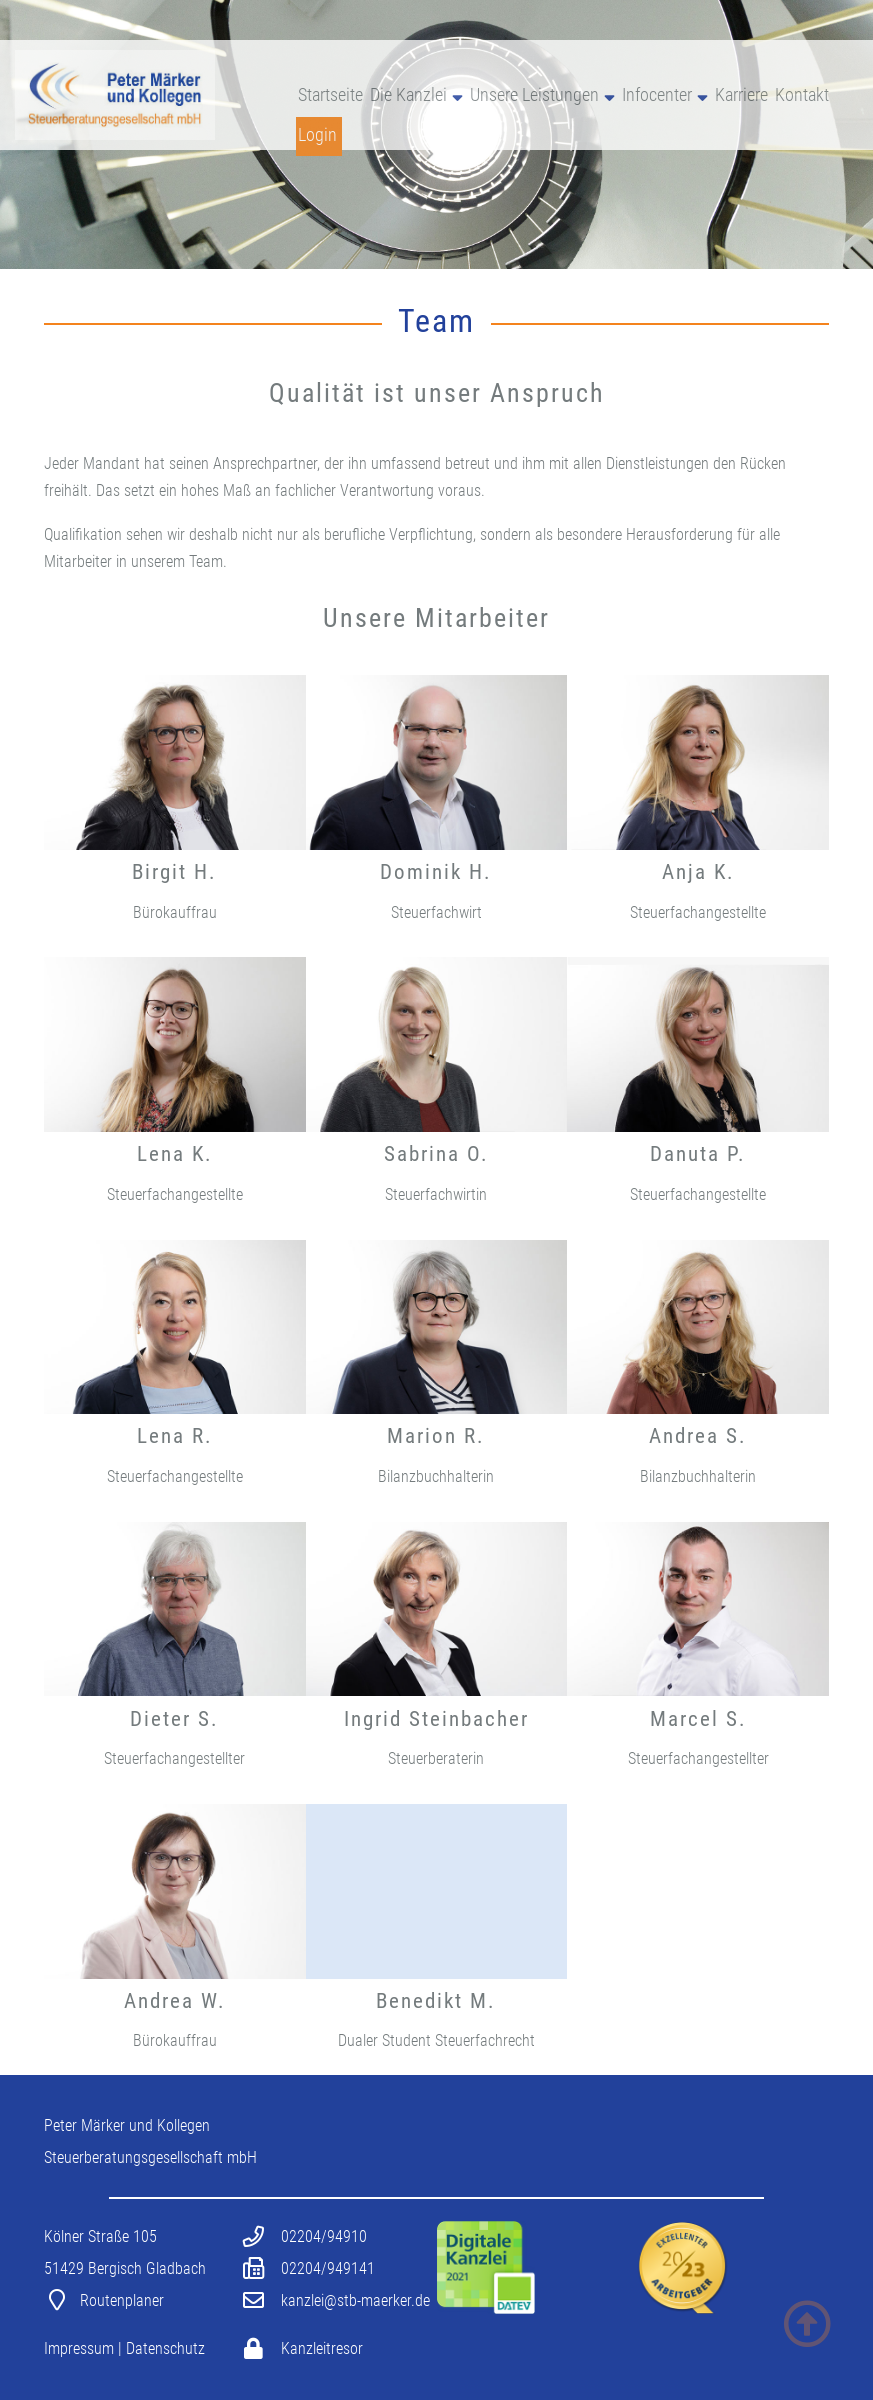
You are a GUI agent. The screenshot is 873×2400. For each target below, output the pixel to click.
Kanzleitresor (322, 2348)
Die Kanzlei (408, 95)
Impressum (79, 2348)
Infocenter (657, 95)
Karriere (741, 95)
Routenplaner (122, 2300)
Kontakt (802, 95)
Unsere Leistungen (534, 95)
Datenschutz (165, 2348)
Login (317, 135)
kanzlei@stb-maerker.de (355, 2300)
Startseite (330, 95)
